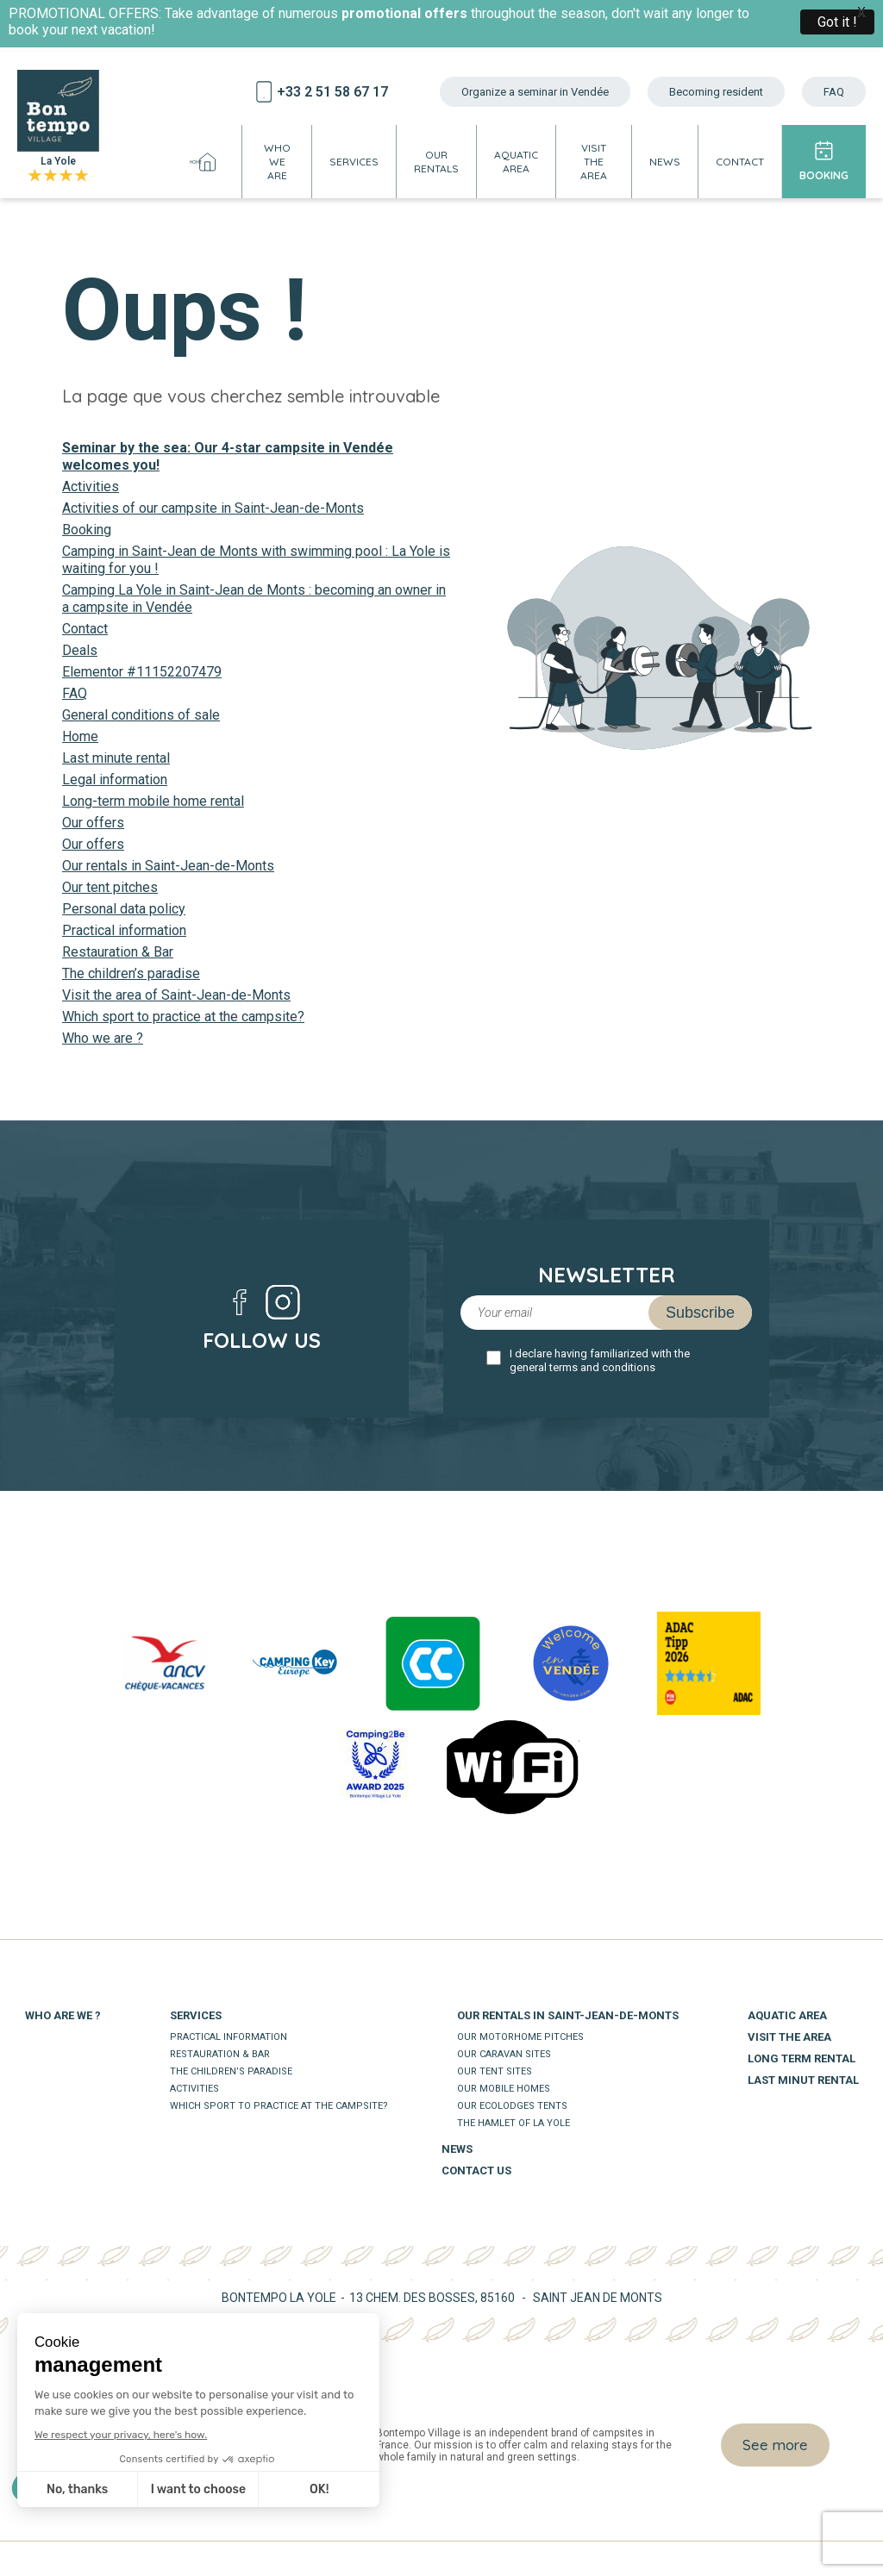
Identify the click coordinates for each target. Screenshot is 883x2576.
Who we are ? (102, 1038)
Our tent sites (494, 2071)
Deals (79, 650)
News (664, 161)
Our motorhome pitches (520, 2037)
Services (354, 161)
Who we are (277, 161)
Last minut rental (803, 2080)
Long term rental (801, 2058)
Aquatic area (516, 161)
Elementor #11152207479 (142, 672)
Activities (90, 486)
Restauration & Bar (117, 952)
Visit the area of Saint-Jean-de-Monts (176, 995)
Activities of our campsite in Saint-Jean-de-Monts (213, 508)
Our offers (93, 822)
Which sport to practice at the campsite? (183, 1016)
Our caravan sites (504, 2054)
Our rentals (436, 161)
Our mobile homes (503, 2088)
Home (206, 161)
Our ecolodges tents (512, 2105)
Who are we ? (63, 2015)
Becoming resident (716, 91)
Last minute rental (116, 758)
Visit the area (593, 161)
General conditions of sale (141, 715)
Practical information (124, 930)
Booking (824, 175)
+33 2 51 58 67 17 (332, 92)
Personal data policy (123, 909)
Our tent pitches (110, 887)
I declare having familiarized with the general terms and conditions (600, 1360)
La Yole (58, 127)
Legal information (114, 779)
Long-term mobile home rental (153, 801)
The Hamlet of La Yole (513, 2123)
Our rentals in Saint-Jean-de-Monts (168, 866)
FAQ (834, 91)
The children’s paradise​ (131, 973)
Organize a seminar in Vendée (535, 91)
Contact (740, 161)
